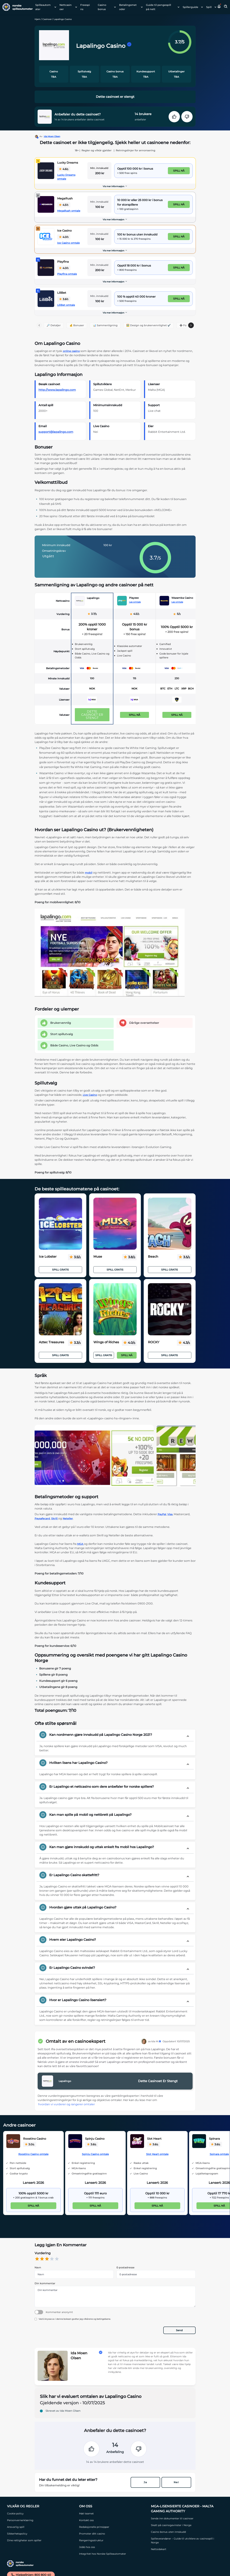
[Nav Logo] (16, 7)
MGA (80, 1544)
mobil (88, 872)
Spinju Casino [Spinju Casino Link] (94, 2138)
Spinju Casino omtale (95, 2154)
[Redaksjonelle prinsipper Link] (113, 2527)
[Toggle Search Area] (226, 7)
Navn (38, 2267)
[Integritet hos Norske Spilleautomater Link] (113, 2554)
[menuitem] (45, 7)
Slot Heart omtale (157, 2154)
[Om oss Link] (113, 2506)
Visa (169, 1514)
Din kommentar (45, 2283)
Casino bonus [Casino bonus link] (102, 7)
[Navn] (74, 2274)
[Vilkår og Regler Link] (41, 2506)
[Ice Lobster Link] (60, 1224)
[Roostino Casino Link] (13, 2141)
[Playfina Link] (45, 267)
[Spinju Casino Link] (75, 2141)
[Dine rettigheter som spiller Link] (41, 2540)
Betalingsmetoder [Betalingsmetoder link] (128, 7)
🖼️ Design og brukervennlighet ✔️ (148, 325)
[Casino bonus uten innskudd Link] (185, 2532)
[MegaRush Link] (45, 204)
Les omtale (135, 602)
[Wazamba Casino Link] (177, 629)
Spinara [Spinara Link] (214, 2138)
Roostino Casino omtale (33, 2154)
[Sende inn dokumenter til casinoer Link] (185, 2518)
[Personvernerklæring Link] (41, 2520)
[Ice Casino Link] (45, 236)
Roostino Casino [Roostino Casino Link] (34, 2138)
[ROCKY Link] (169, 1309)
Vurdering (42, 2253)
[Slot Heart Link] (137, 2141)
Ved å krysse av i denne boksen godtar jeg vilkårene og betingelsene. (75, 2319)
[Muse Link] (115, 1224)
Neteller (68, 1518)
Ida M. (156, 2041)
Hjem (37, 19)
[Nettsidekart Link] (185, 2549)
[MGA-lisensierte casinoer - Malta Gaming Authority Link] (185, 2509)
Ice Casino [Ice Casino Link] (64, 230)
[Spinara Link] (199, 2141)
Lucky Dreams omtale (66, 176)
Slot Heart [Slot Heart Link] (154, 2138)
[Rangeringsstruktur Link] (113, 2540)
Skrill (54, 1518)
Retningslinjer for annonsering (135, 150)
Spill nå (178, 170)
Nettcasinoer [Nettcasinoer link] (65, 7)
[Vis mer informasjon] (115, 186)
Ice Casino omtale (68, 242)
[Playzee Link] (134, 629)
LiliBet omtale (66, 305)
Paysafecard (42, 1518)
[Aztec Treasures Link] (60, 1309)
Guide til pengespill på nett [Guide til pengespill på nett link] (158, 7)
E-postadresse (126, 2267)
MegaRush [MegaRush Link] (65, 198)
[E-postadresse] (156, 2274)
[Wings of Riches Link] (115, 1309)
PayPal (162, 1514)
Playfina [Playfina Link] (63, 261)
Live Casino (90, 1094)
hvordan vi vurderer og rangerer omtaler (66, 2104)
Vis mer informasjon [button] (115, 186)
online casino (71, 351)
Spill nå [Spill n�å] (178, 298)
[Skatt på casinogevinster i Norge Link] (185, 2525)
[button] (219, 7)
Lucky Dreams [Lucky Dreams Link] (67, 162)
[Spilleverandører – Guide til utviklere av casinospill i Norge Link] (185, 2540)
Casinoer (47, 19)
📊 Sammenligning (105, 325)
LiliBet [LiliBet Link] (61, 292)
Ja (145, 2482)
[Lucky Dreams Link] (45, 170)
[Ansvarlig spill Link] (41, 2527)
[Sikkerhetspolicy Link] (41, 2534)
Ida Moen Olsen (52, 136)
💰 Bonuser (77, 325)
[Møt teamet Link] (113, 2513)
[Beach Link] (169, 1224)
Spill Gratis (60, 1269)
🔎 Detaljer (54, 325)
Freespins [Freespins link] (85, 7)
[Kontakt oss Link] (113, 2520)
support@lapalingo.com (55, 432)
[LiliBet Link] (45, 298)
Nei (176, 2482)
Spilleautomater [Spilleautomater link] (43, 7)
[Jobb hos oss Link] (113, 2547)
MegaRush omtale (68, 210)
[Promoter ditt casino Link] (113, 2534)
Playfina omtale (67, 274)
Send (179, 2330)
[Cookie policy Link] (41, 2513)
